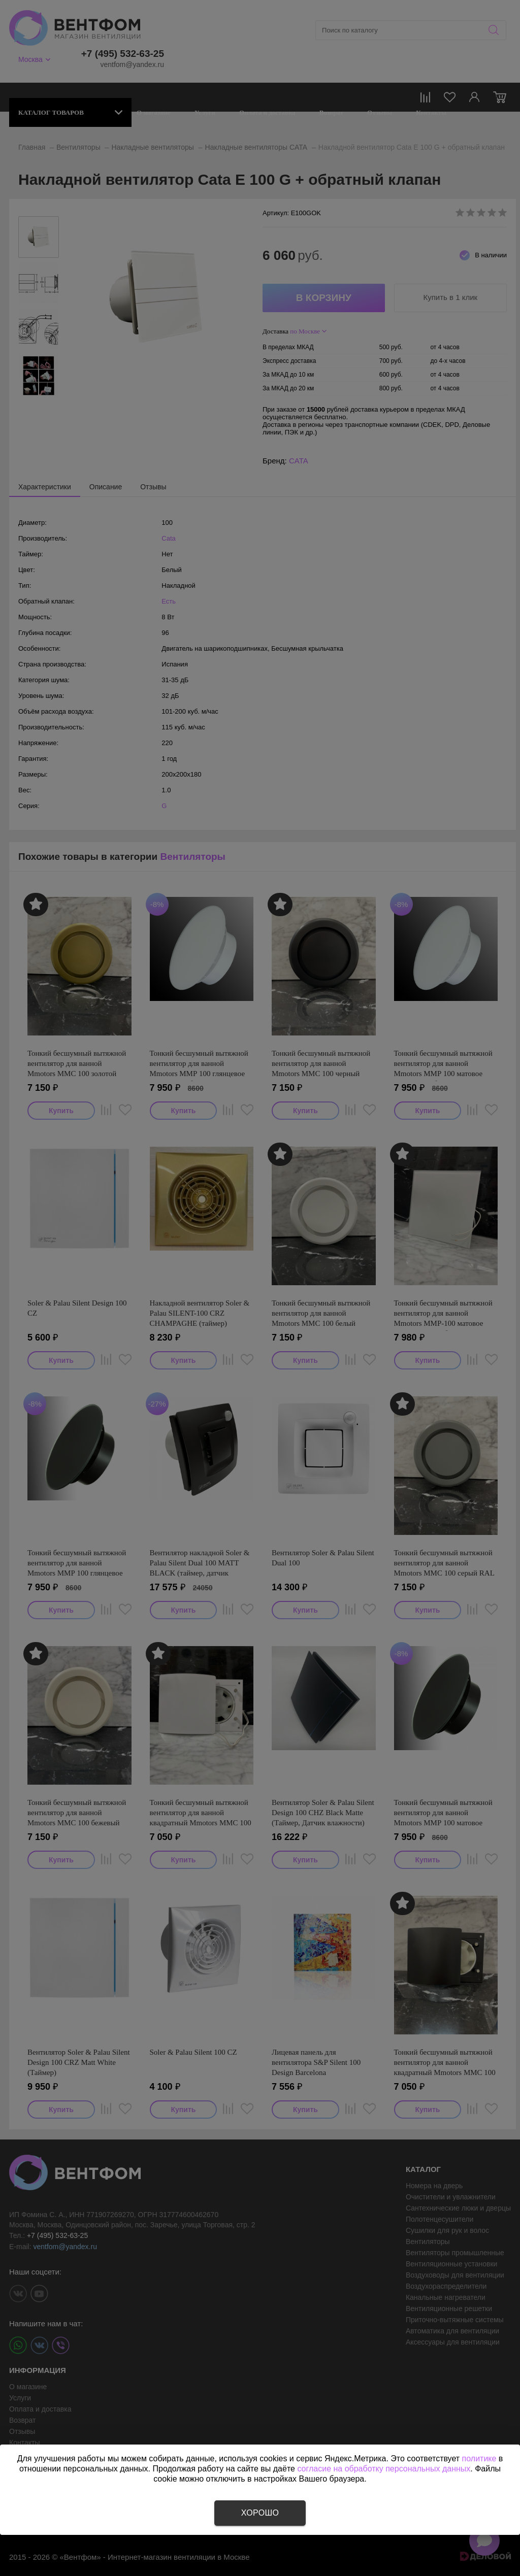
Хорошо (260, 2512)
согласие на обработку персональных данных (383, 2468)
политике (479, 2458)
